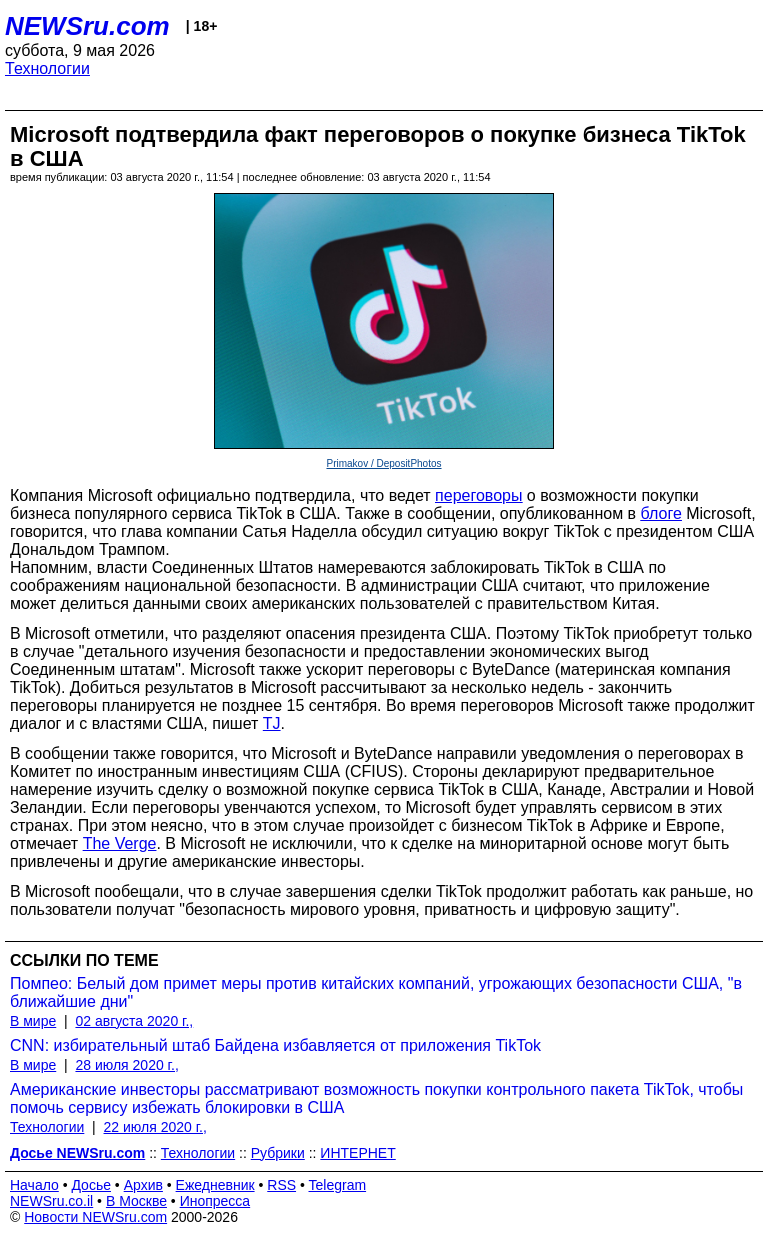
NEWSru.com (87, 26)
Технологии (47, 68)
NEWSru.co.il (51, 1201)
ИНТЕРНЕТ (357, 1153)
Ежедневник (215, 1185)
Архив (143, 1185)
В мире (33, 1021)
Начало (34, 1185)
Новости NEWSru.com (95, 1217)
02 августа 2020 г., (134, 1021)
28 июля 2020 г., (126, 1065)
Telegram (338, 1185)
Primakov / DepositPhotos (383, 463)
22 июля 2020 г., (155, 1127)
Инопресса (215, 1201)
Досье (91, 1185)
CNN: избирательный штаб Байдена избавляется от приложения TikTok (275, 1045)
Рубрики (278, 1153)
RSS (281, 1185)
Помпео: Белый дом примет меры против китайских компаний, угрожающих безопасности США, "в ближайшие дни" (376, 992)
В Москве (136, 1201)
